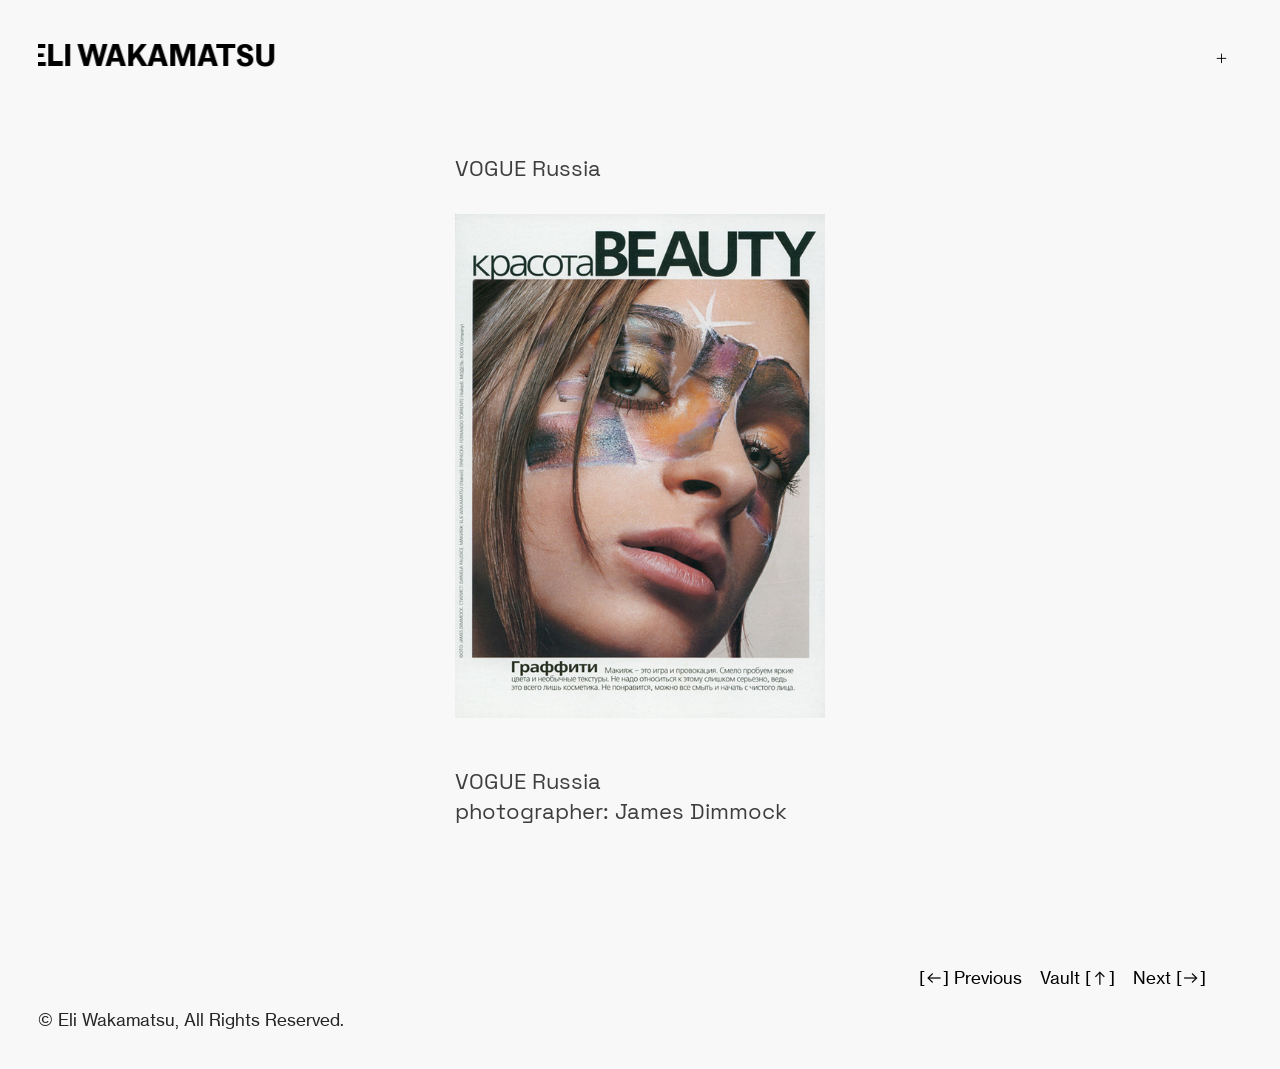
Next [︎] (1169, 977)
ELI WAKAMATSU (156, 55)
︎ (1221, 58)
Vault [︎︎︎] (1077, 977)
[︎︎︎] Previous (970, 977)
